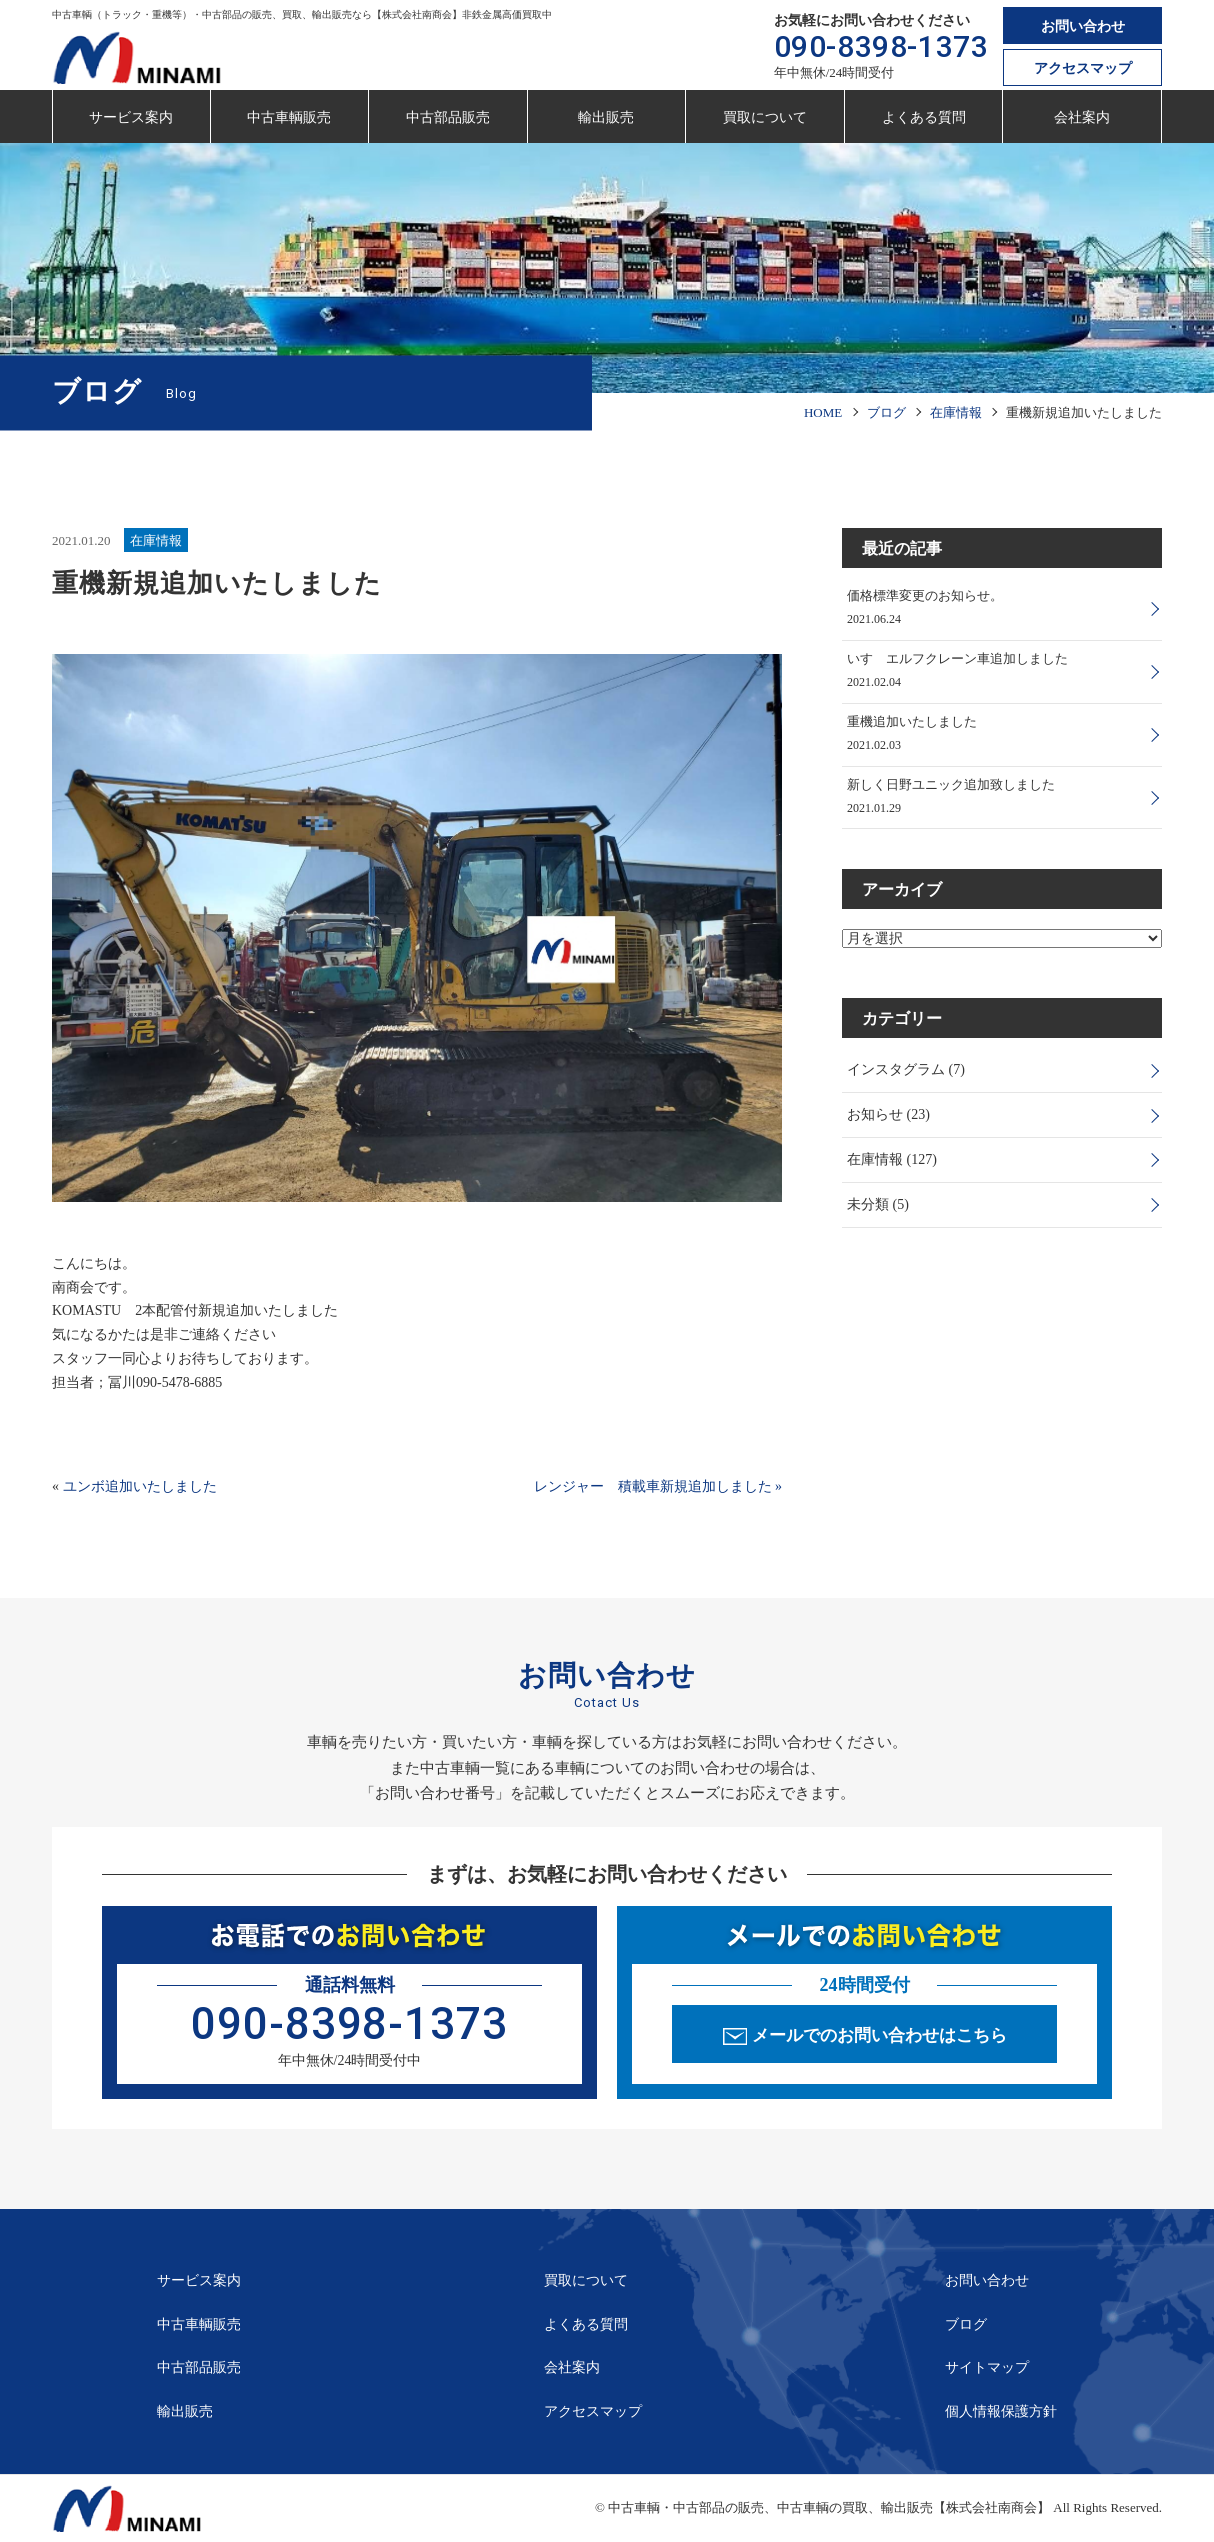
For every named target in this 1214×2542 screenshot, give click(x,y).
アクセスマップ (1083, 68)
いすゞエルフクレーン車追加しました (957, 658)
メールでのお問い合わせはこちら (879, 2035)
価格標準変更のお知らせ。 (925, 595)
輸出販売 (606, 117)
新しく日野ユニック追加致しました (951, 785)
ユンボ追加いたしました (140, 1486)
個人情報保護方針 (1001, 2411)
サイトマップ (987, 2367)
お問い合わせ (1083, 26)
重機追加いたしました (912, 721)
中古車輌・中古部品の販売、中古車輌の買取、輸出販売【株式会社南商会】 (829, 2507)
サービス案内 (131, 117)
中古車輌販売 (289, 117)
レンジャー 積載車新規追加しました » (658, 1486)
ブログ (966, 2324)
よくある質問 (924, 117)
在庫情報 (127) (892, 1161)
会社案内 (1082, 117)
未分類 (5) (878, 1205)
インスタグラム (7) (906, 1071)
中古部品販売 (448, 117)
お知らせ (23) (888, 1116)
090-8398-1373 (881, 46)
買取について (765, 117)
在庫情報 (156, 540)
